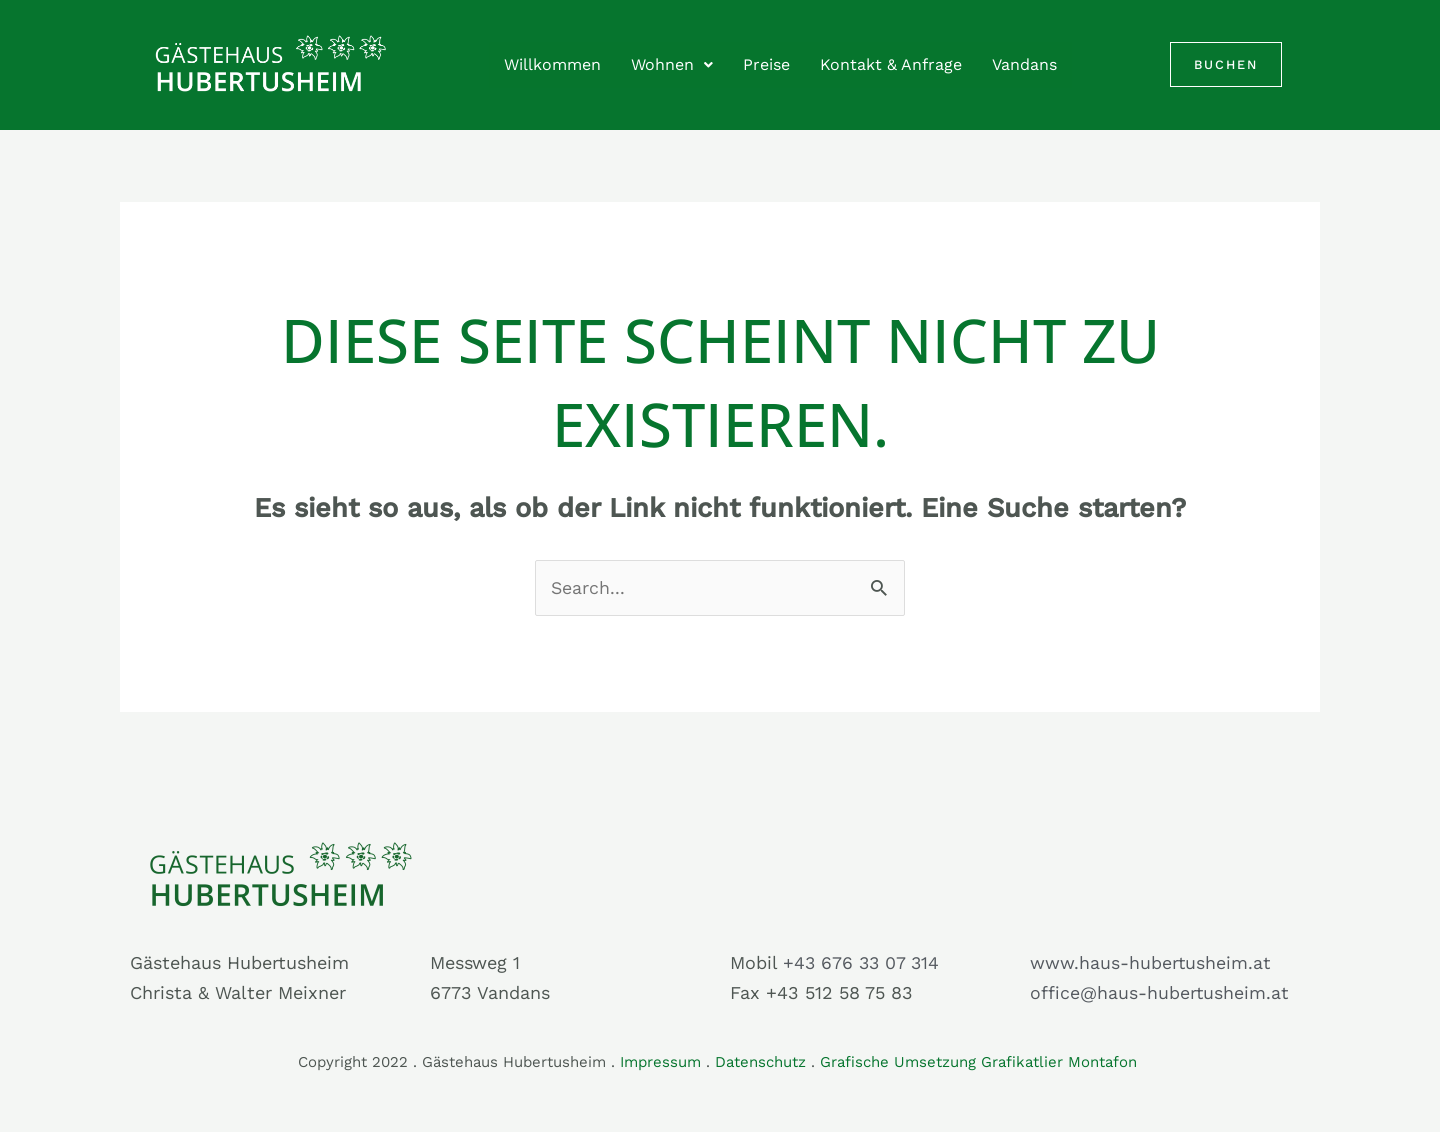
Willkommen (552, 64)
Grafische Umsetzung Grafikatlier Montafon (981, 1062)
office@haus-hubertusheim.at (1160, 993)
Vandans (1024, 64)
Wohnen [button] (672, 64)
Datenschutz (760, 1062)
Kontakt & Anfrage (891, 64)
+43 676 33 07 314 (863, 962)
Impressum (660, 1062)
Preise (766, 64)
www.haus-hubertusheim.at (1151, 962)
